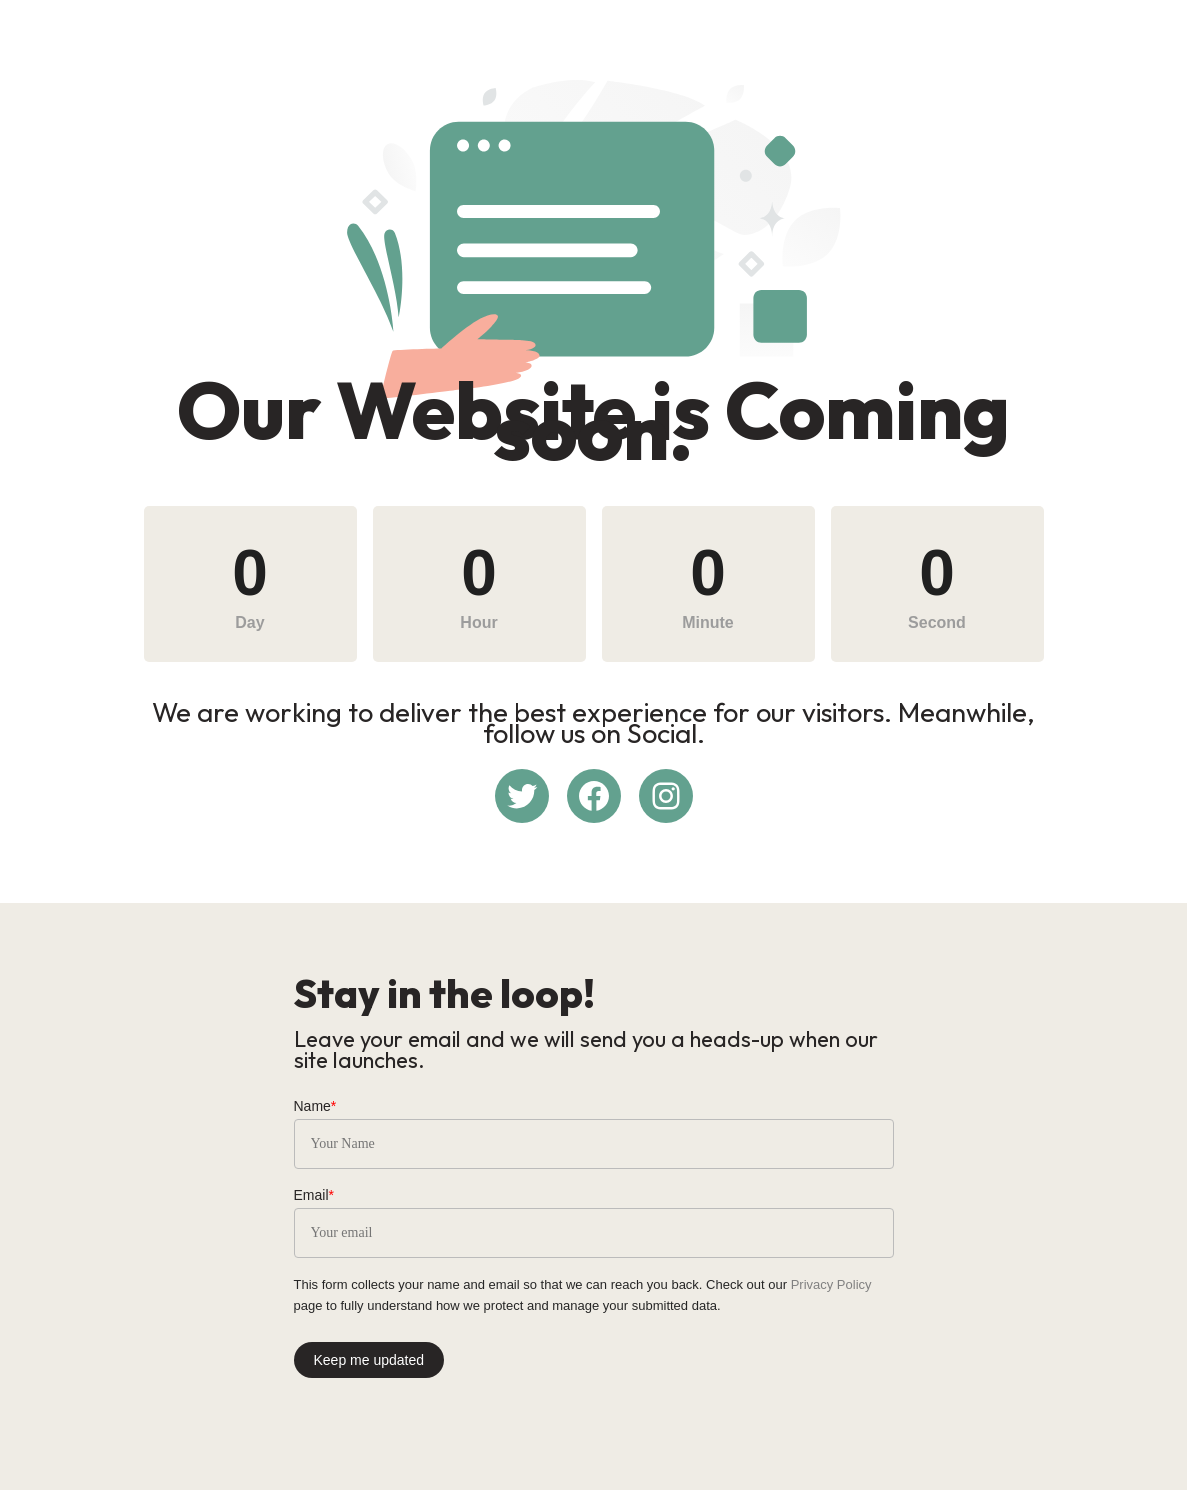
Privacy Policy (831, 1284)
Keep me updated (369, 1360)
